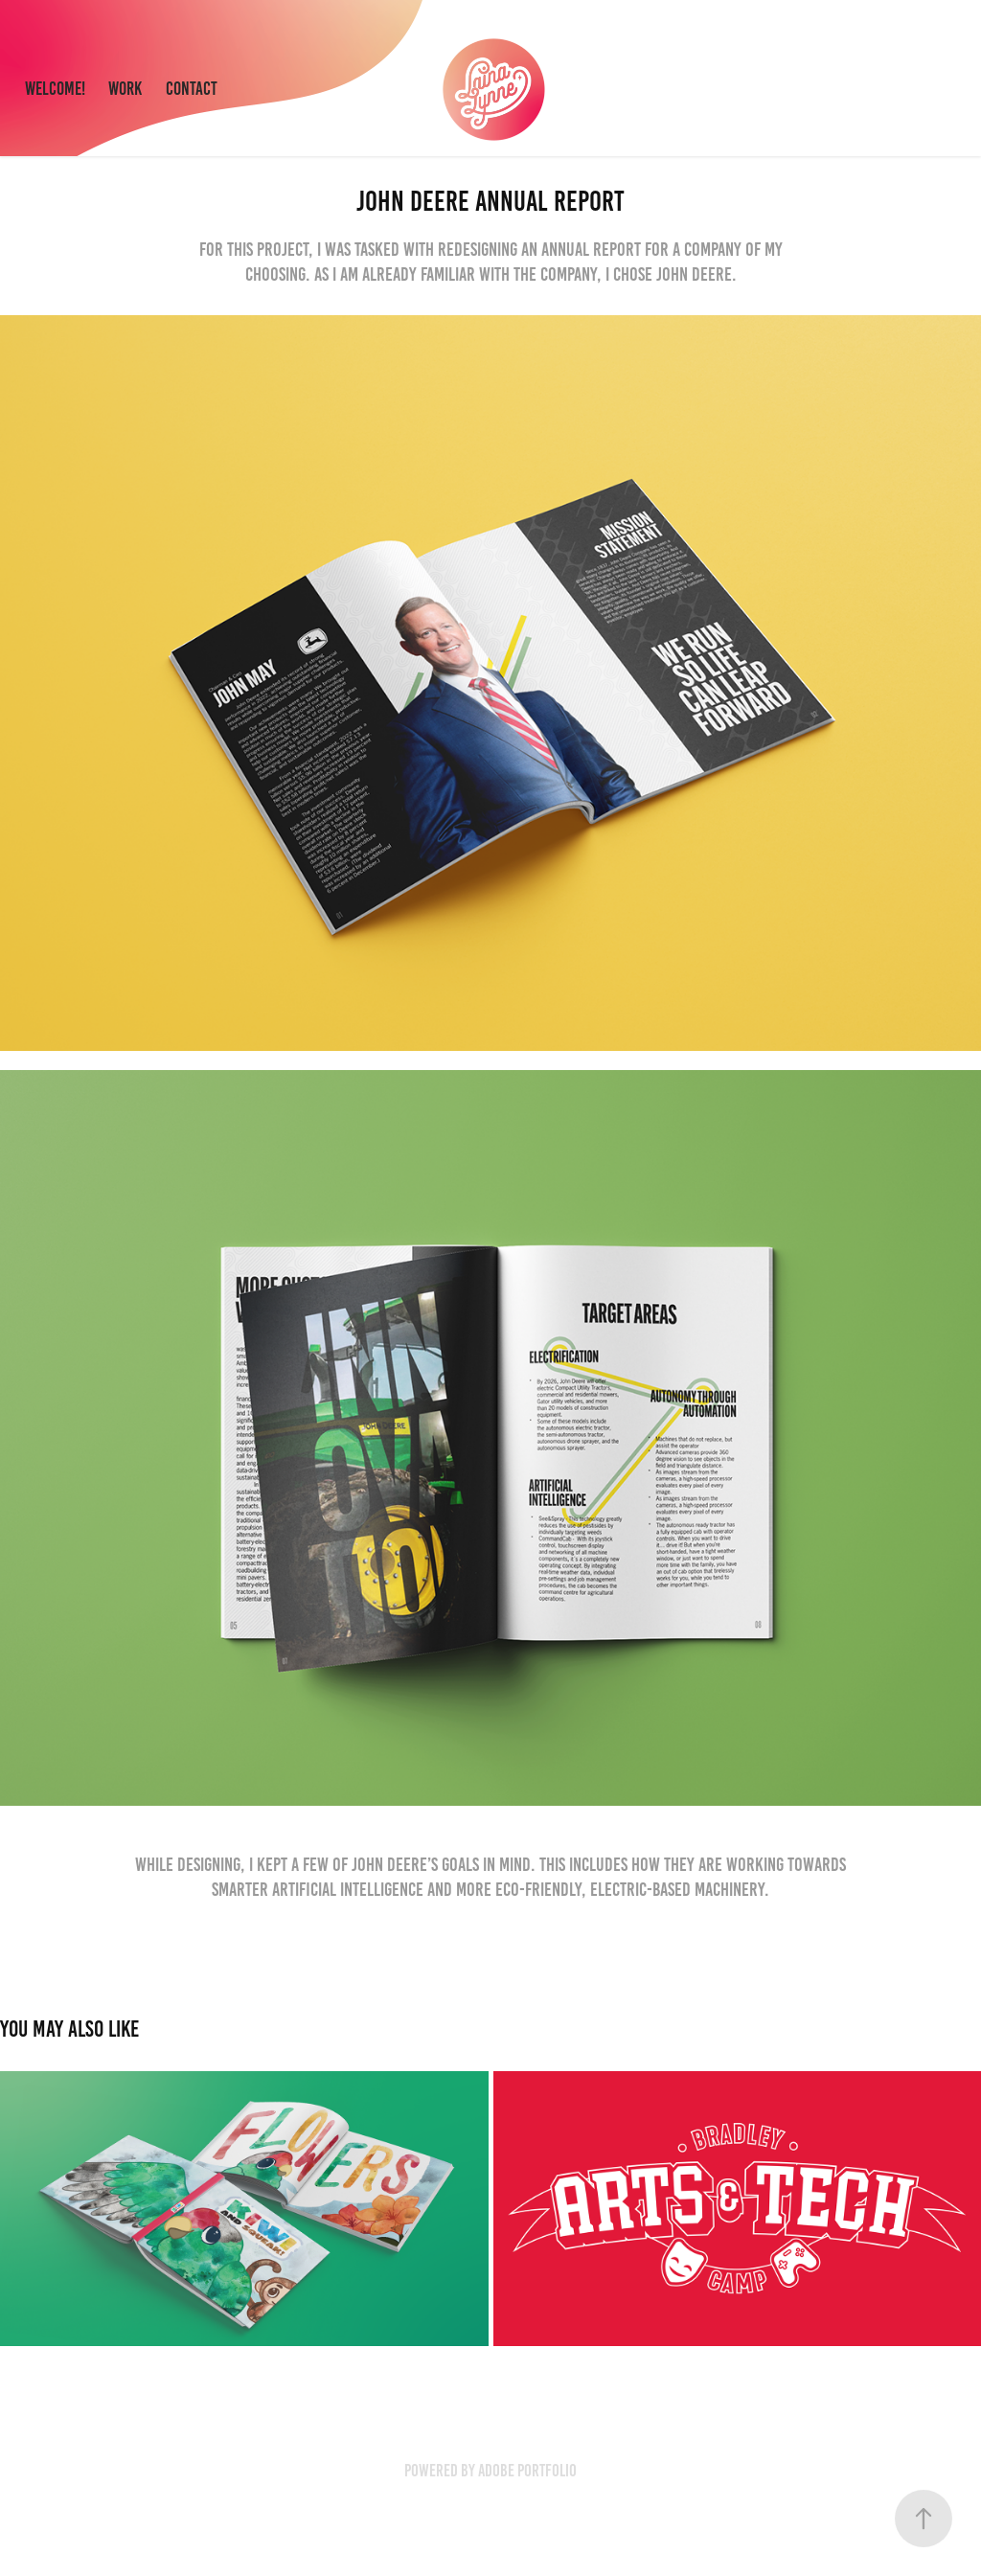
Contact (191, 89)
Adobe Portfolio (527, 2470)
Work (125, 89)
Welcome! (55, 89)
